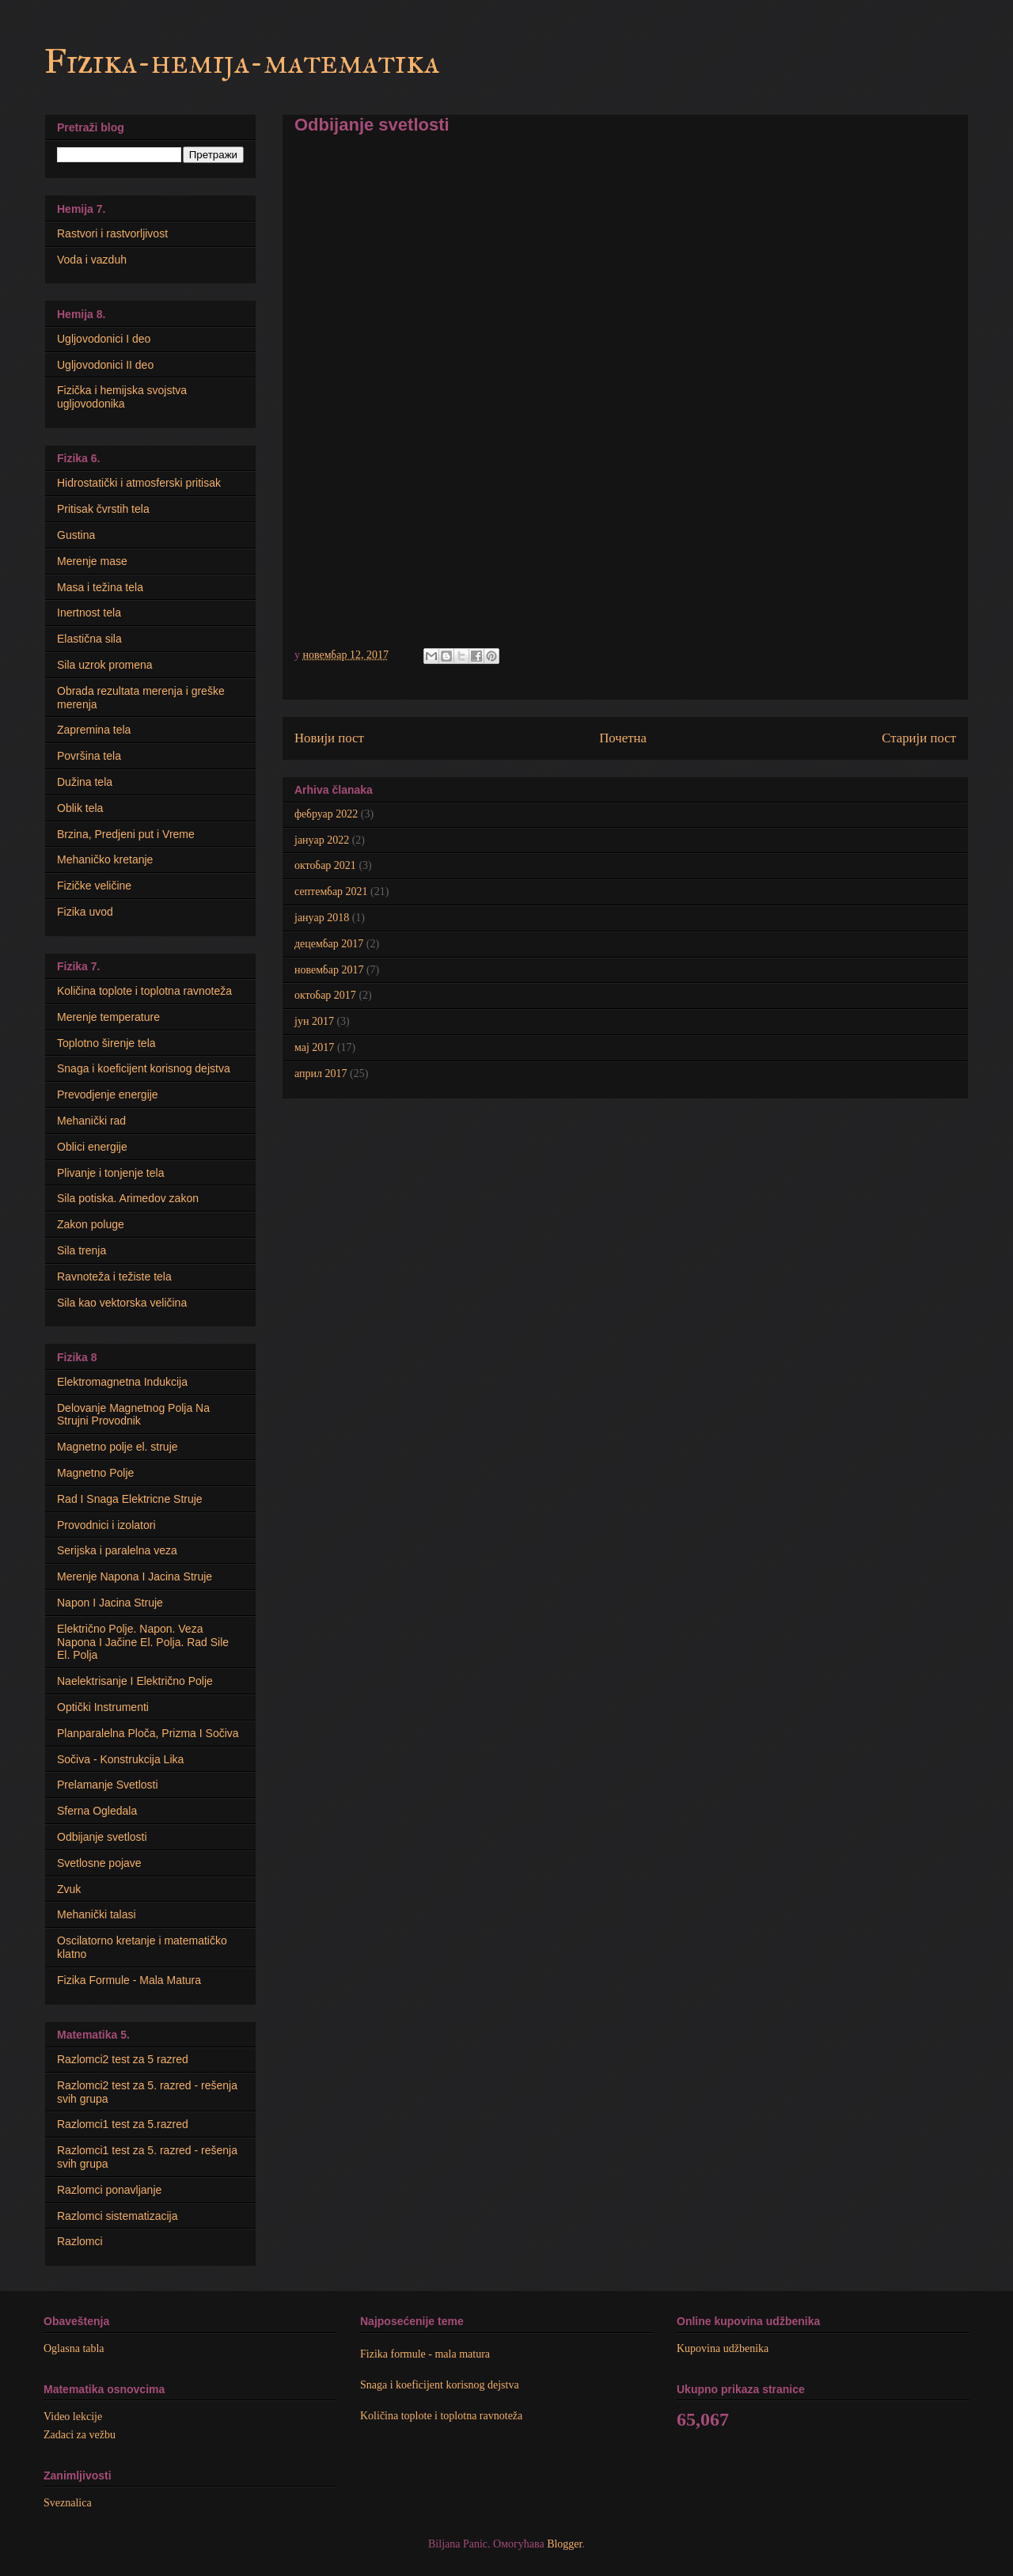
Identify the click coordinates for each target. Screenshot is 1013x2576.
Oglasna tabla (74, 2348)
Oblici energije (92, 1146)
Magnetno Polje (95, 1472)
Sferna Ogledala (97, 1810)
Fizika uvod (85, 911)
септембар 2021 (331, 891)
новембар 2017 (328, 970)
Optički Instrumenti (103, 1707)
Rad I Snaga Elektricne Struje (130, 1499)
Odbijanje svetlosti (102, 1837)
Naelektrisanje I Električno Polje (135, 1681)
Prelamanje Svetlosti (107, 1784)
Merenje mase (92, 561)
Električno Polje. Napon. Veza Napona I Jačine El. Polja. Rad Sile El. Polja (143, 1642)
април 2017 (320, 1073)
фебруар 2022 (326, 814)
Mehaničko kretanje (105, 859)
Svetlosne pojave (99, 1863)
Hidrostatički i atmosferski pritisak (139, 482)
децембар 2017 (328, 944)
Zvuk (69, 1889)
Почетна (623, 737)
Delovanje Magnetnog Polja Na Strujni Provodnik (133, 1415)
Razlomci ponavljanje (109, 2189)
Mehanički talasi (96, 1914)
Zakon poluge (90, 1224)
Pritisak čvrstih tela (103, 509)
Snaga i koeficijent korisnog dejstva (143, 1068)
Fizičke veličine (94, 885)
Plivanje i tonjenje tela (110, 1173)
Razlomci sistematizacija (117, 2216)
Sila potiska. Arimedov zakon (128, 1198)
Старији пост (919, 737)
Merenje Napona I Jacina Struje (134, 1576)
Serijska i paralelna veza (117, 1550)
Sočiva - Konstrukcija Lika (120, 1759)
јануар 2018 (321, 918)
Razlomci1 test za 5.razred (122, 2124)
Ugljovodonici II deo (105, 365)
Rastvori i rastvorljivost (112, 233)
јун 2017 (314, 1021)
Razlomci (80, 2241)
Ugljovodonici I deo (103, 338)
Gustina (76, 535)
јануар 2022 (321, 840)
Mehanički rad (91, 1120)
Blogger (564, 2544)
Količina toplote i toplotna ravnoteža (144, 990)
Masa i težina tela (100, 587)
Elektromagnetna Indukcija (122, 1381)
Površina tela (89, 755)
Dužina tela (84, 782)
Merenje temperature (108, 1017)
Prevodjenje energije (107, 1094)
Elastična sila (89, 638)
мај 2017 (314, 1047)
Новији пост (329, 737)
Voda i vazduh (92, 259)
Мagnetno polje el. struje (117, 1446)
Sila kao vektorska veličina (122, 1302)
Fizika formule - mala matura (425, 2354)
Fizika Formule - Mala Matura (129, 1980)
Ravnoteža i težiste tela (114, 1276)
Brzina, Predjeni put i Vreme (126, 834)
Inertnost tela (89, 612)
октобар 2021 (325, 865)
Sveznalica (68, 2503)
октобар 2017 (325, 995)
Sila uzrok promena (105, 664)
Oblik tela (80, 808)
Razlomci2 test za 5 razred (122, 2059)
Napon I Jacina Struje (110, 1602)
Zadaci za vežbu (80, 2435)
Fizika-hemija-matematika (241, 61)
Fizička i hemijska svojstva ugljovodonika (122, 397)
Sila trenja (81, 1250)
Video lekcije (73, 2416)
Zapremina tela (94, 729)
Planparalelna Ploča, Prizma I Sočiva (148, 1733)
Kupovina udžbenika (722, 2348)
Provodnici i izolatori (106, 1525)
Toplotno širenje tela (106, 1043)
